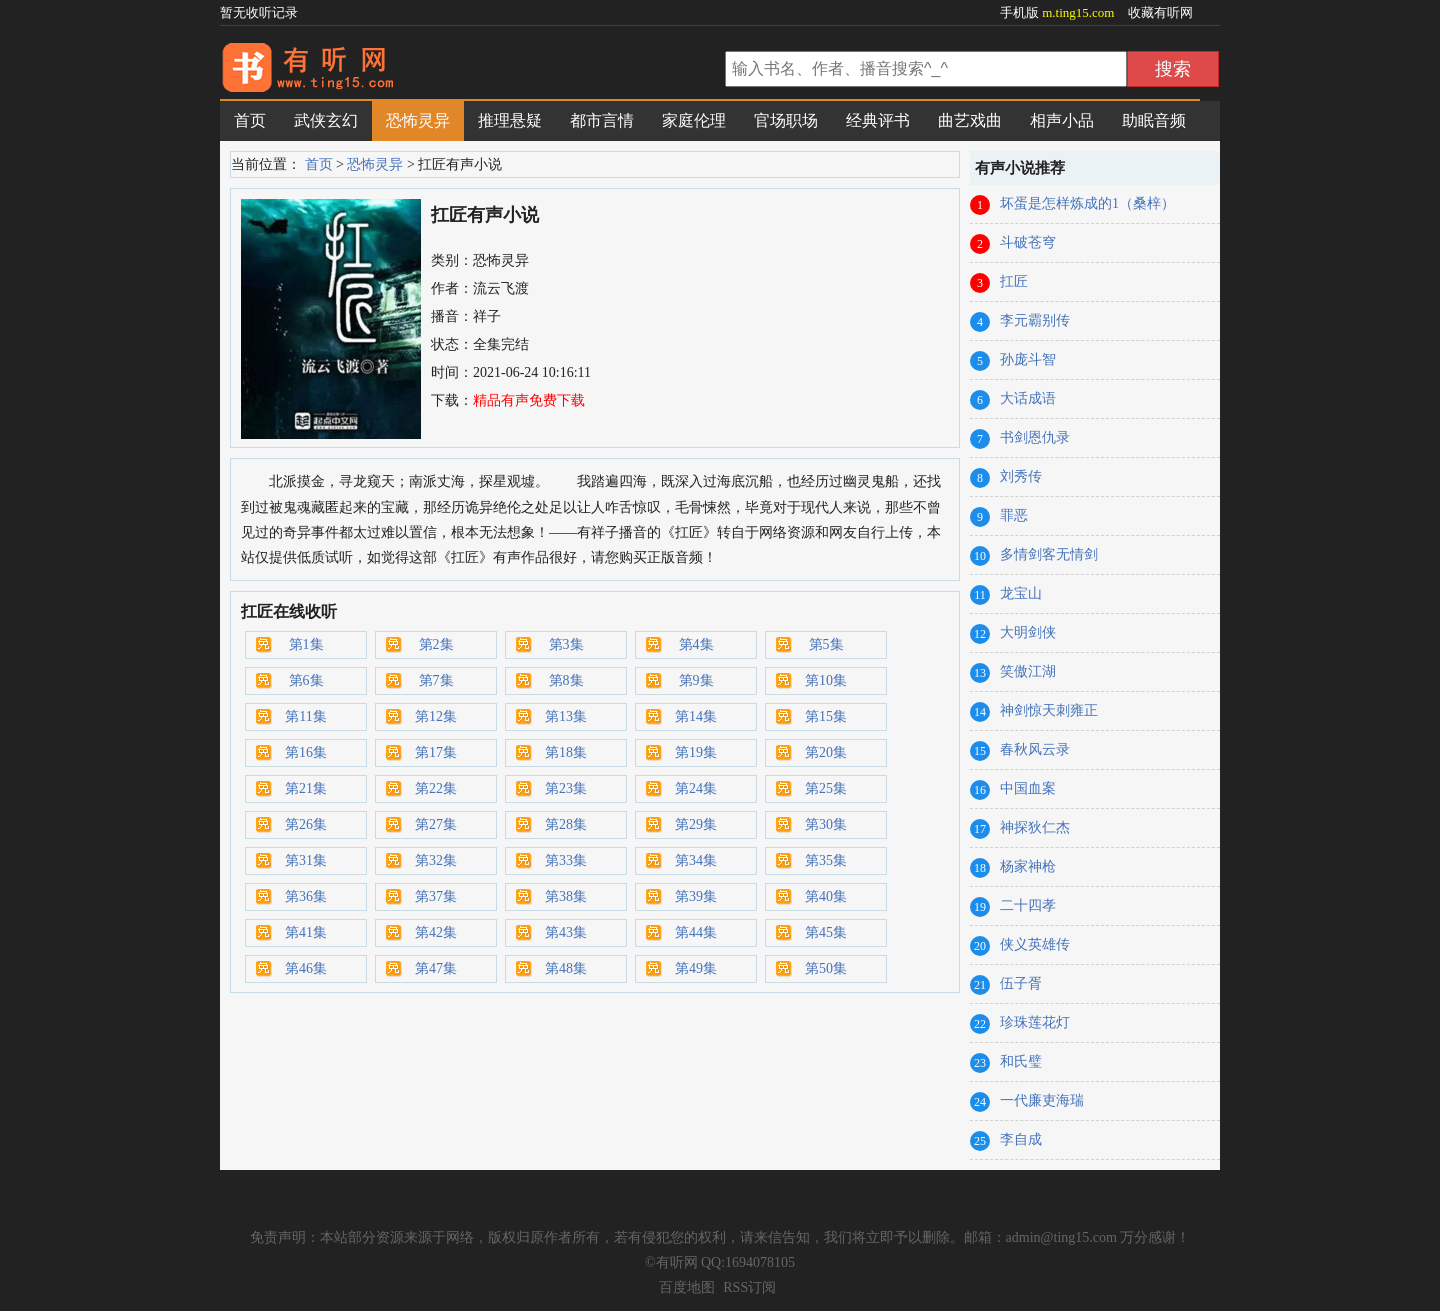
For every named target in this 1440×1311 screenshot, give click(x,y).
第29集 (696, 824)
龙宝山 (1021, 593)
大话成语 (1028, 398)
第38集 (566, 896)
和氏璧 (1021, 1061)
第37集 (436, 896)
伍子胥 (1021, 983)
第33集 (566, 860)
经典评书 (878, 120)
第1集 (306, 644)
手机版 (1059, 12)
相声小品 (1062, 120)
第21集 (306, 788)
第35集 (826, 860)
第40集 (826, 896)
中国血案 (1028, 788)
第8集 (566, 680)
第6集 (306, 680)
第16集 (306, 752)
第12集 (436, 716)
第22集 (436, 788)
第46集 (306, 968)
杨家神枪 (1028, 866)
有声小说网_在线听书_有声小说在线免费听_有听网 (470, 71)
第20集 (826, 752)
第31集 (306, 860)
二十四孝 (1028, 905)
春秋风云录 (1035, 749)
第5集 (826, 644)
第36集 (306, 896)
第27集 (436, 824)
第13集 (566, 716)
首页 (250, 120)
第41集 (306, 932)
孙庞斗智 (1028, 359)
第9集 (696, 680)
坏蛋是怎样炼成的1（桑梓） (1087, 203)
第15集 (826, 716)
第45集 (826, 932)
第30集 (826, 824)
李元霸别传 (1035, 320)
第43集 (566, 932)
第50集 (826, 968)
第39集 (696, 896)
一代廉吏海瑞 (1042, 1100)
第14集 (696, 716)
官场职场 (786, 120)
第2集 (436, 644)
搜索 (1173, 69)
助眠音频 (1154, 120)
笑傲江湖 (1028, 671)
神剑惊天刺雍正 (1049, 710)
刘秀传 (1021, 476)
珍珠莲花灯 (1035, 1022)
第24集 (696, 788)
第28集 (566, 824)
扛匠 (1014, 281)
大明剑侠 (1028, 632)
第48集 (566, 968)
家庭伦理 (694, 120)
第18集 (566, 752)
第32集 (436, 860)
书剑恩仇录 (1035, 437)
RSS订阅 (749, 1287)
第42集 (436, 932)
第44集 (696, 932)
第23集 (566, 788)
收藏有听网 (1160, 12)
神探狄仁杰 (1035, 827)
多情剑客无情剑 (1049, 554)
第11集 (305, 716)
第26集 (306, 824)
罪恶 (1014, 515)
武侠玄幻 (326, 120)
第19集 (696, 752)
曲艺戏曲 (970, 120)
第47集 (436, 968)
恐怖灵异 (418, 120)
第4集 (696, 644)
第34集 (696, 860)
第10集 (826, 680)
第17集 (436, 752)
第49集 (696, 968)
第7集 (436, 680)
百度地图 (687, 1287)
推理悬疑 (510, 120)
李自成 (1021, 1139)
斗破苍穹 (1028, 242)
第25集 (826, 788)
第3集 (566, 644)
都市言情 (602, 120)
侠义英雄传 (1035, 944)
